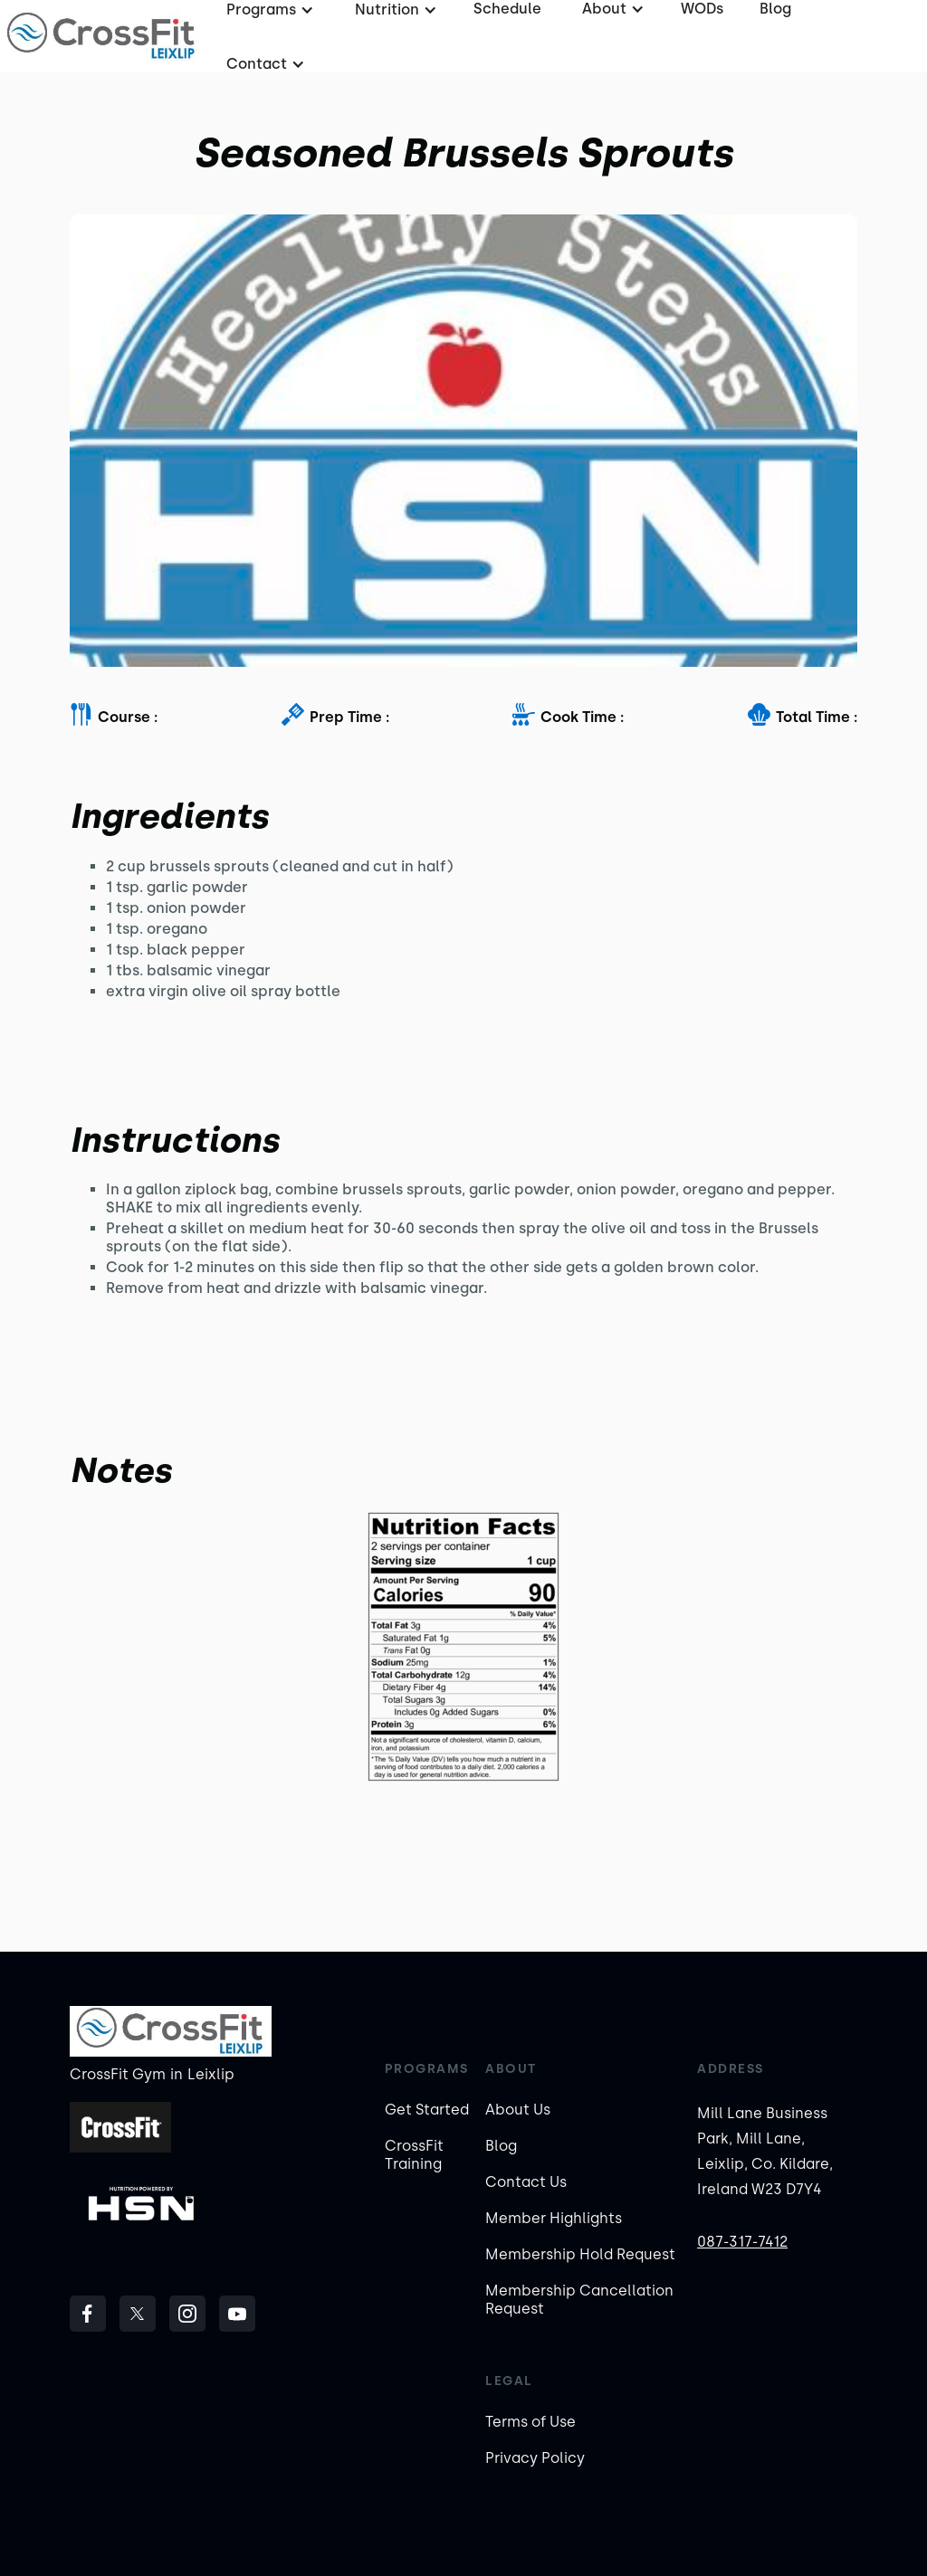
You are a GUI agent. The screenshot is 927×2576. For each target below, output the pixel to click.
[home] (102, 36)
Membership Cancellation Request (579, 2299)
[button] (263, 64)
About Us (517, 2109)
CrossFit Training (414, 2154)
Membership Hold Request (580, 2254)
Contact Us (526, 2182)
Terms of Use (530, 2421)
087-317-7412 (742, 2241)
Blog (501, 2145)
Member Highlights (553, 2218)
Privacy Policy (535, 2458)
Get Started (427, 2109)
